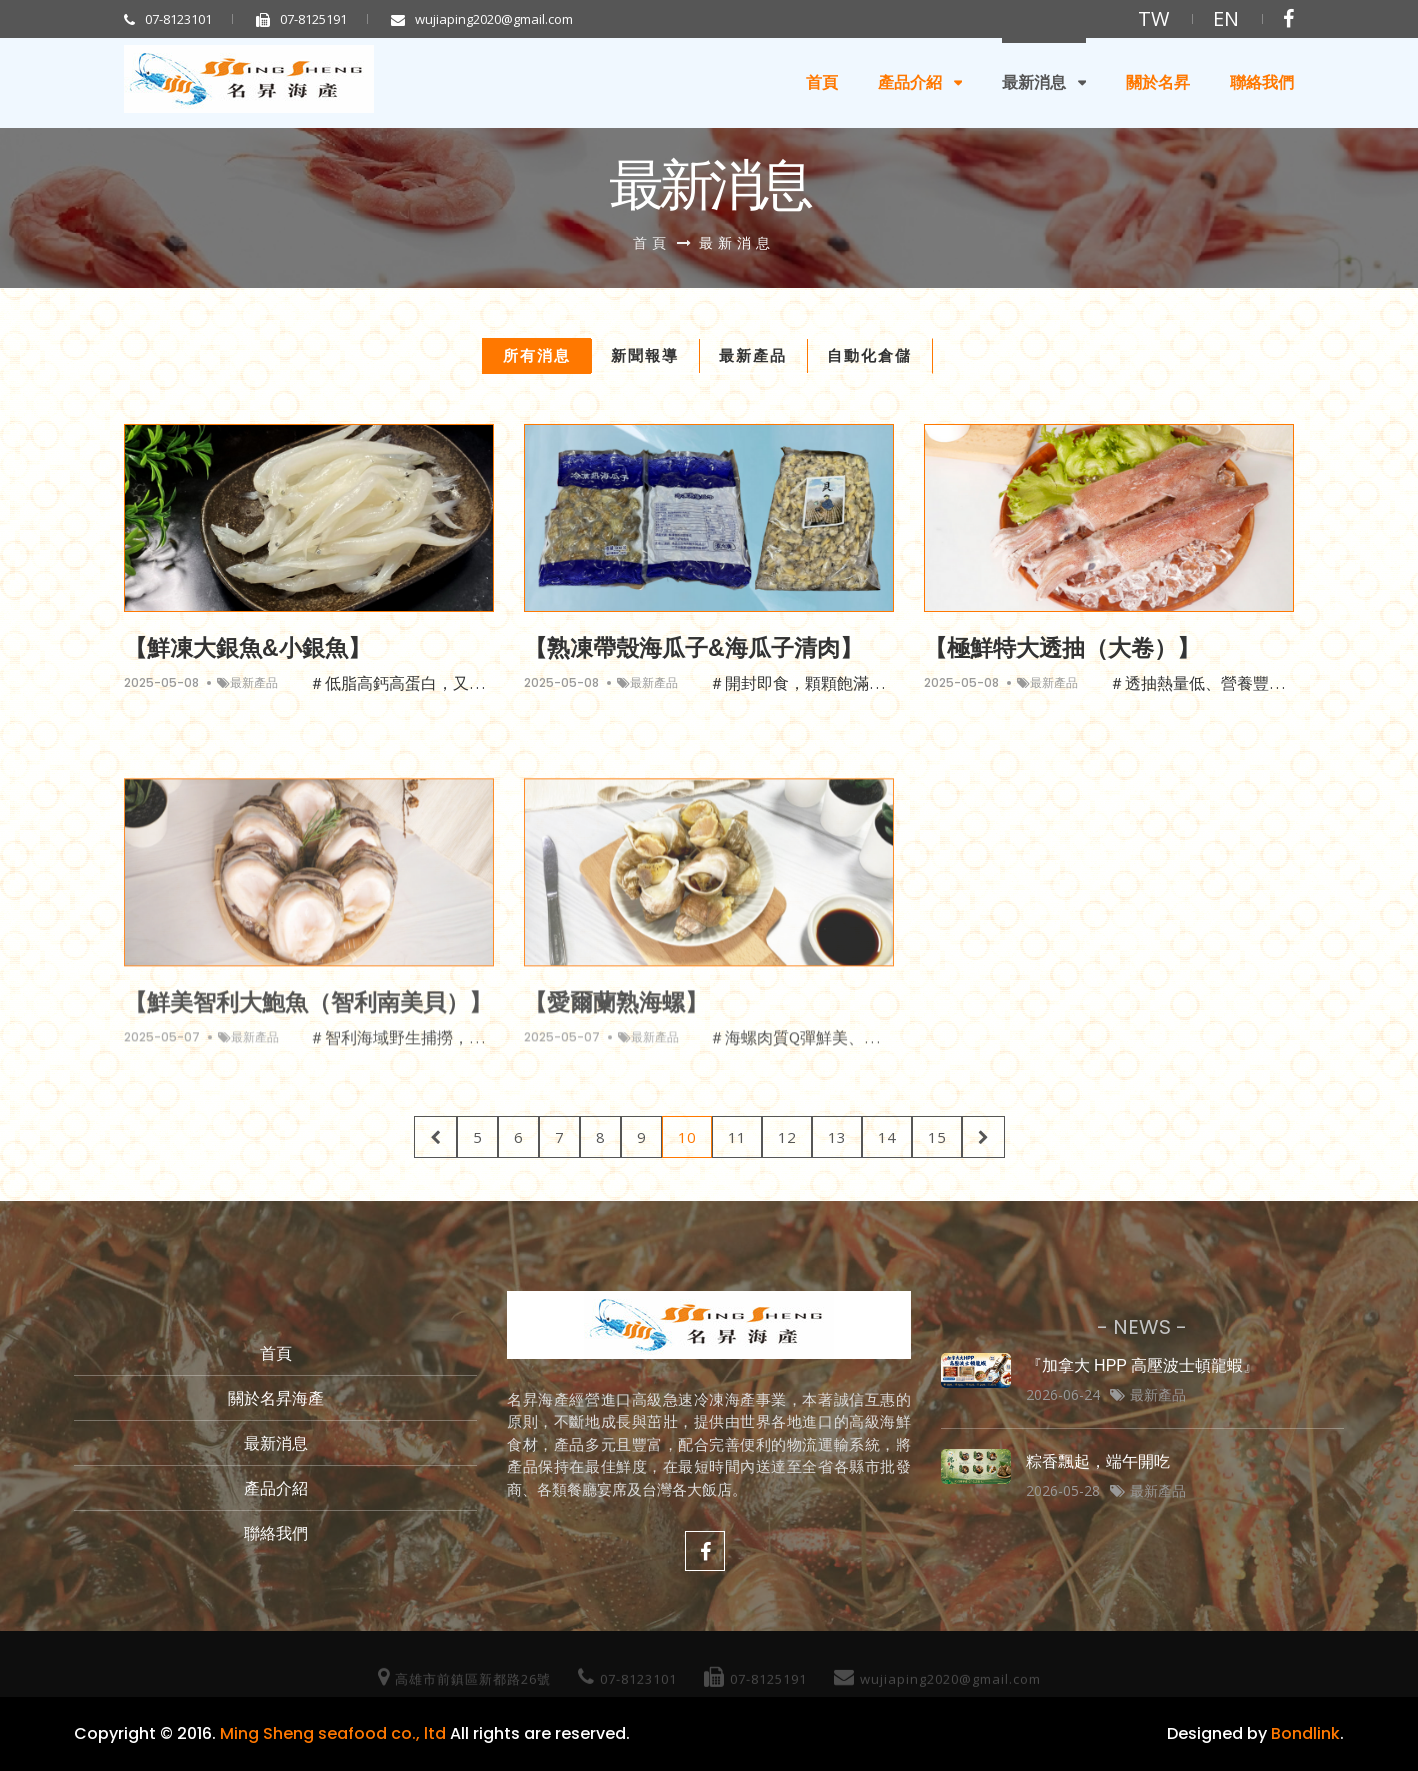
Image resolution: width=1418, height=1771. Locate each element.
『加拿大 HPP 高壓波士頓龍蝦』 (1143, 1365)
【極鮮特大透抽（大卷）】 (1062, 648)
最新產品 (753, 355)
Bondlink (1305, 1733)
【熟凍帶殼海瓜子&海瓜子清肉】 (693, 648)
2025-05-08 (161, 683)
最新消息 (1034, 82)
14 (887, 1137)
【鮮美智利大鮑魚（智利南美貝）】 (308, 1015)
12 (787, 1137)
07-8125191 (301, 19)
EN (1226, 18)
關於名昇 (1158, 82)
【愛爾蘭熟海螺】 (616, 1015)
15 (937, 1137)
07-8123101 (168, 19)
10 (687, 1137)
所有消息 (537, 355)
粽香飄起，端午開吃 (1098, 1461)
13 (837, 1137)
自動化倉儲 (869, 355)
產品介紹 (910, 82)
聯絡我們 (1262, 82)
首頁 (822, 82)
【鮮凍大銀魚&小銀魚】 (247, 648)
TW (1153, 18)
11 (737, 1137)
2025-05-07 (162, 1049)
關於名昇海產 (276, 1398)
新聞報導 (645, 355)
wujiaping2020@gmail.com (482, 19)
